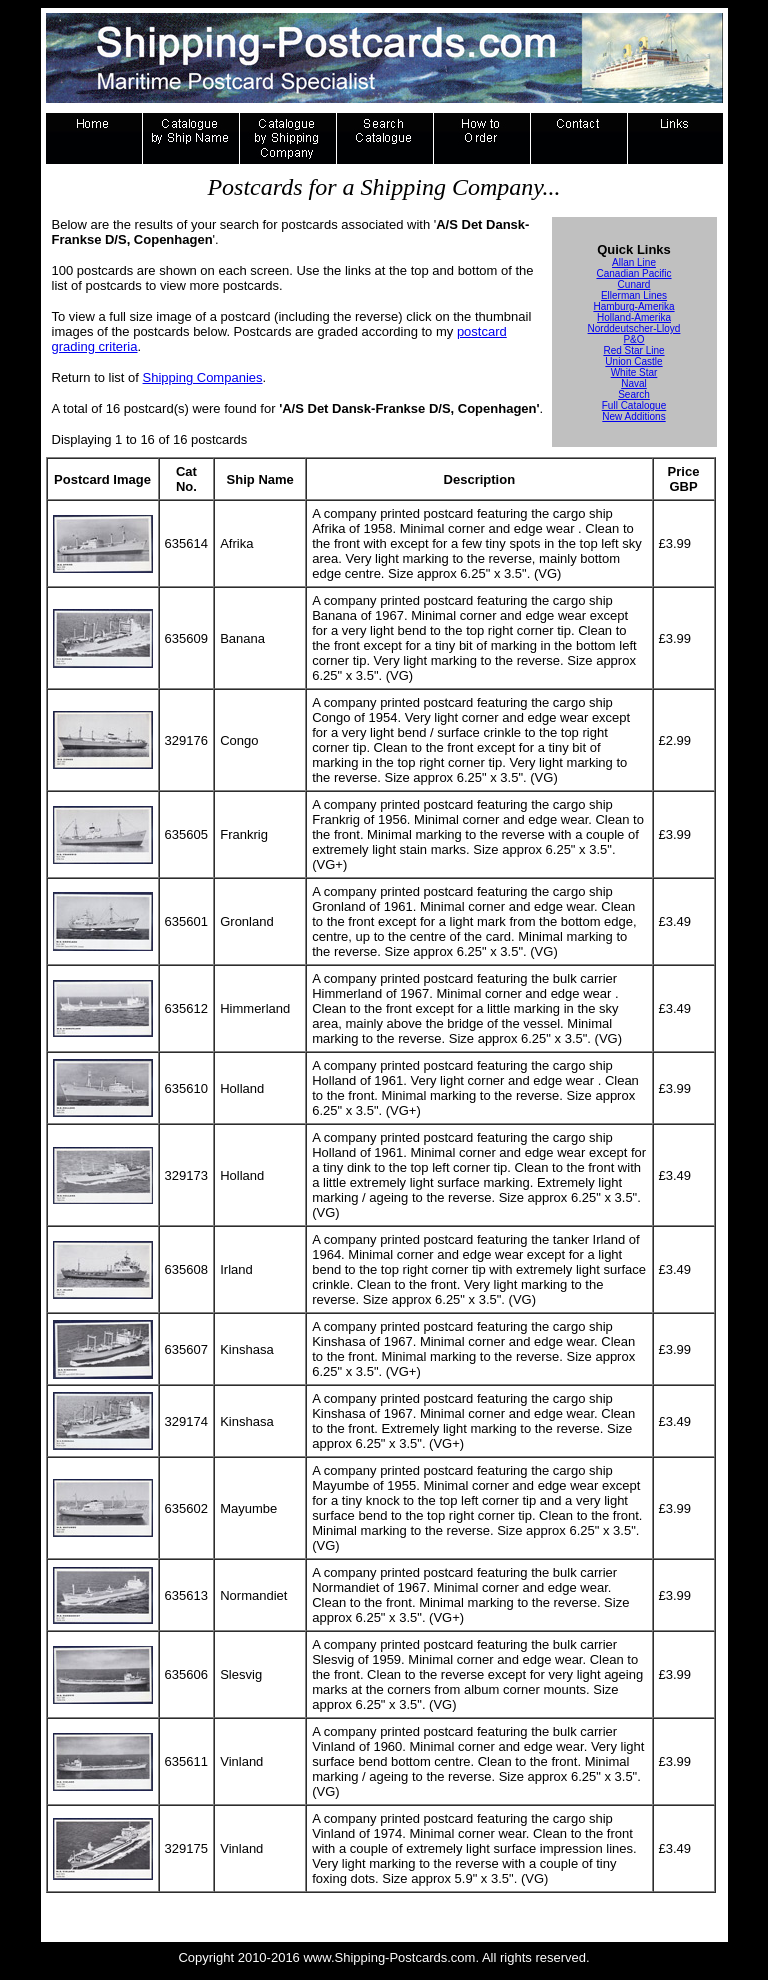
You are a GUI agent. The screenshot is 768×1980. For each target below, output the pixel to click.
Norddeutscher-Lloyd (634, 328)
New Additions (633, 416)
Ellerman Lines (634, 295)
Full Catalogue (634, 405)
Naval (634, 383)
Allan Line (634, 262)
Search (634, 394)
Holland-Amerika (634, 317)
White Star (634, 372)
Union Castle (633, 361)
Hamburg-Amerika (633, 306)
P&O (633, 339)
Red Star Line (633, 350)
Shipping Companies (203, 377)
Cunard (634, 284)
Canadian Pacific (633, 273)
